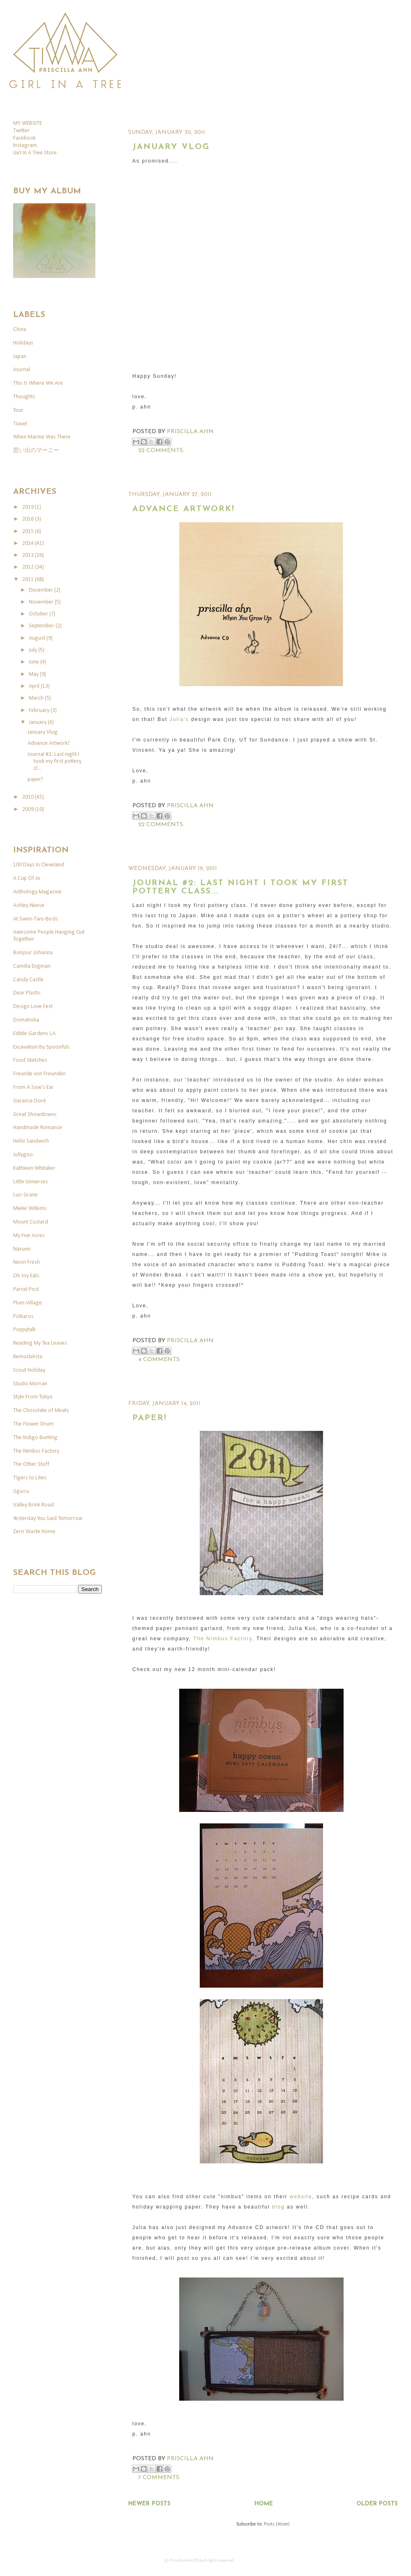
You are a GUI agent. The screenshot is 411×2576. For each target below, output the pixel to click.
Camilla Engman (32, 966)
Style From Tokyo (33, 1397)
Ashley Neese (28, 905)
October (39, 614)
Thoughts (24, 397)
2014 (28, 543)
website (301, 2196)
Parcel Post (26, 1289)
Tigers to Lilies (30, 1478)
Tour (18, 410)
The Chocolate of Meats (41, 1410)
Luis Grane (25, 1195)
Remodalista (27, 1357)
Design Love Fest (33, 1006)
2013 (28, 555)
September (42, 626)
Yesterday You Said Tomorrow (48, 1518)
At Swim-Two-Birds (35, 919)
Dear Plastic (27, 993)
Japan (19, 357)
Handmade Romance (37, 1128)
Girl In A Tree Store (35, 153)
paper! (149, 1418)
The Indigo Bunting (35, 1438)
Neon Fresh (26, 1262)
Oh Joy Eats (26, 1276)
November (42, 602)
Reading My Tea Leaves (40, 1343)
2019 (28, 507)
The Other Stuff (31, 1464)
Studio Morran (30, 1384)
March (37, 698)
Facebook (24, 138)
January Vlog (171, 147)
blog (278, 2207)
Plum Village (27, 1303)
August (37, 638)
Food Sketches (30, 1060)
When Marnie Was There (42, 437)
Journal (21, 370)
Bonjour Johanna (33, 953)
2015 (28, 531)
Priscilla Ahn (190, 432)
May (34, 674)
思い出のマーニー (36, 451)
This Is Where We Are (38, 383)
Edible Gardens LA (34, 1034)
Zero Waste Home (34, 1532)
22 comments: (161, 451)
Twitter (21, 131)
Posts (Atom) (277, 2524)
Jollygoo (23, 1155)
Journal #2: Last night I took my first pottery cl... (54, 761)
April (35, 686)
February (40, 710)
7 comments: (159, 2478)
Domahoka (26, 1020)
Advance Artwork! (183, 509)
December (41, 590)
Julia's (179, 719)
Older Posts (377, 2504)
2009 (28, 809)
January (38, 722)
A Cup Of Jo (26, 878)
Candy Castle (28, 980)
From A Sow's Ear (33, 1087)
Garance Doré (29, 1101)
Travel (20, 424)
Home (263, 2504)
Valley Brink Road (33, 1505)
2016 (28, 519)
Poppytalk (24, 1330)
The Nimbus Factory (222, 1639)
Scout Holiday (29, 1370)
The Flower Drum (33, 1424)
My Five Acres (29, 1236)
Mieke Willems (30, 1208)
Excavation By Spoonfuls (41, 1047)
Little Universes (30, 1182)
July (33, 650)
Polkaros (23, 1316)
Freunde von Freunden (39, 1074)
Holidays (23, 343)
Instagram (25, 145)
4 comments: (159, 1360)
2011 (28, 579)
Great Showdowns (35, 1114)
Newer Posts (149, 2504)
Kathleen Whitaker (34, 1168)
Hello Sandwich (31, 1141)
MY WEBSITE (27, 123)
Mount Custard (30, 1222)
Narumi (21, 1249)
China (19, 329)
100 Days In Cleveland (38, 865)
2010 (28, 797)
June (34, 662)
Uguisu (21, 1491)
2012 (28, 567)
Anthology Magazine (37, 892)
